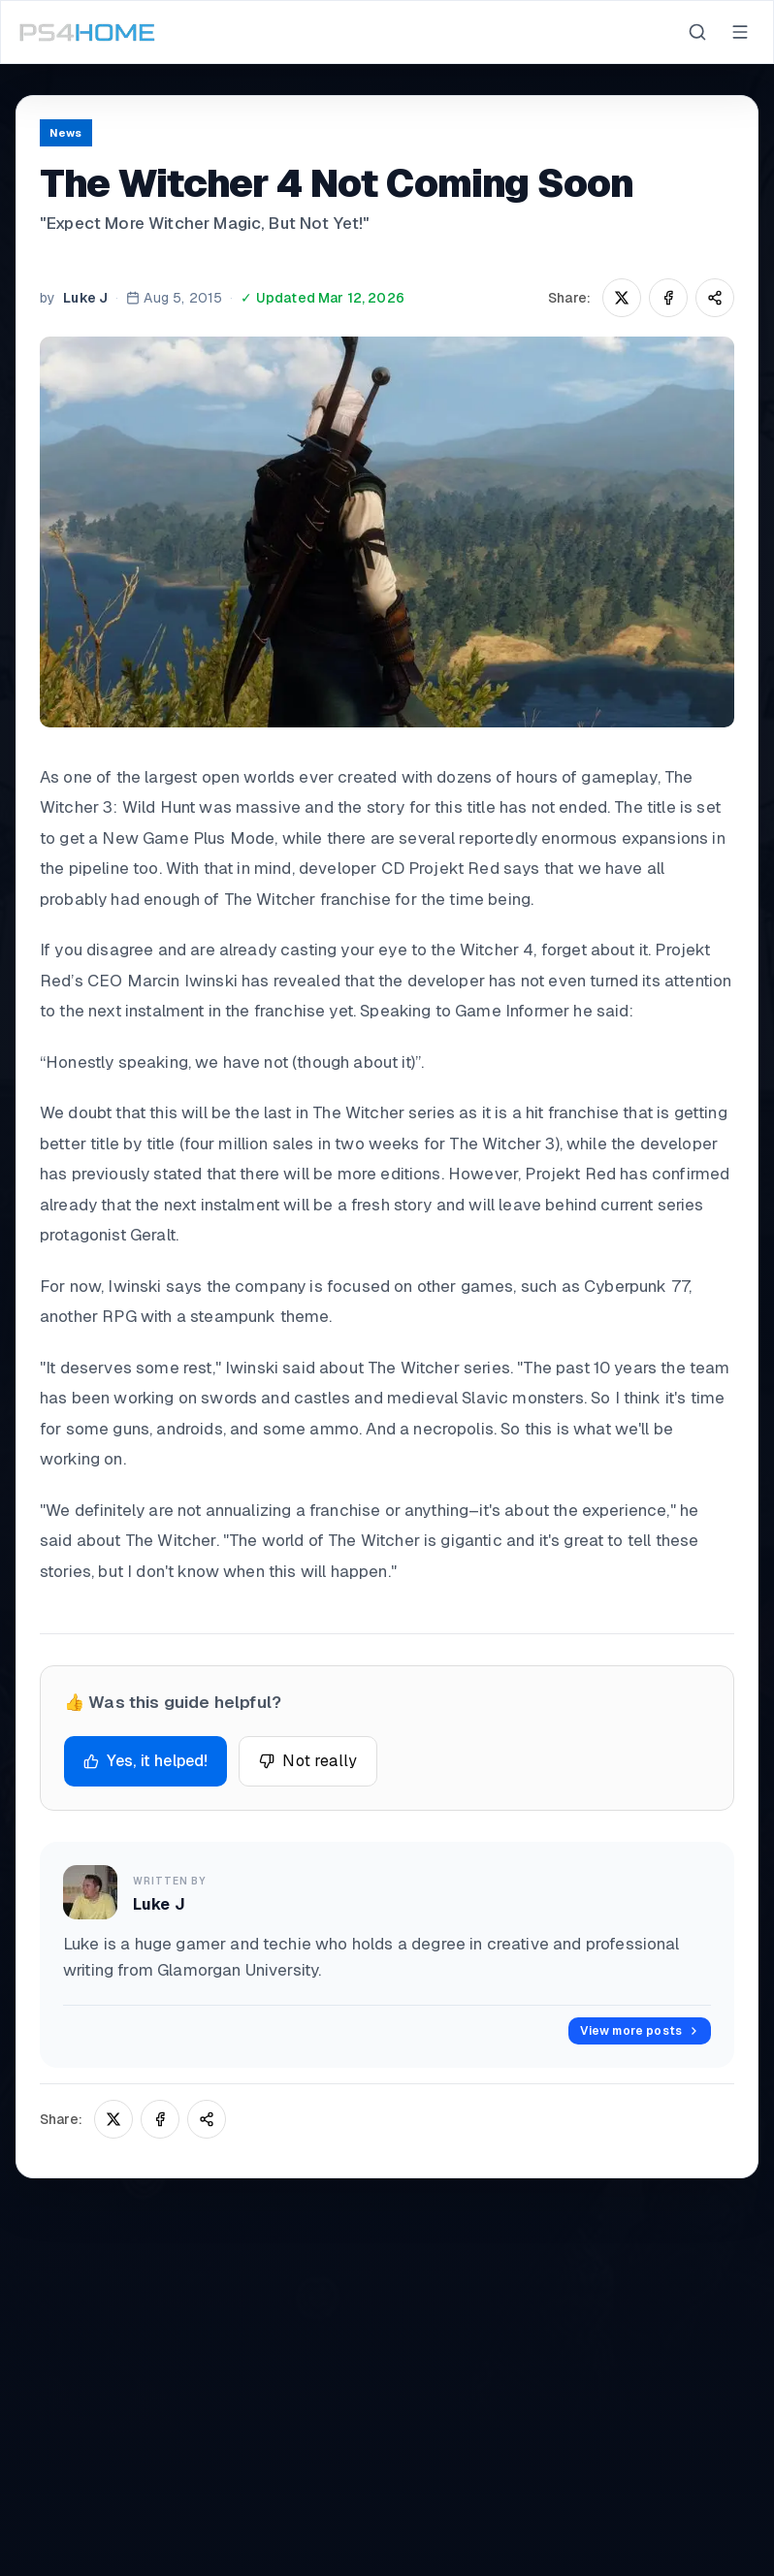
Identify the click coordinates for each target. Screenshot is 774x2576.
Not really (308, 1761)
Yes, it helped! (145, 1761)
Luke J (85, 297)
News (65, 133)
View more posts (639, 2031)
